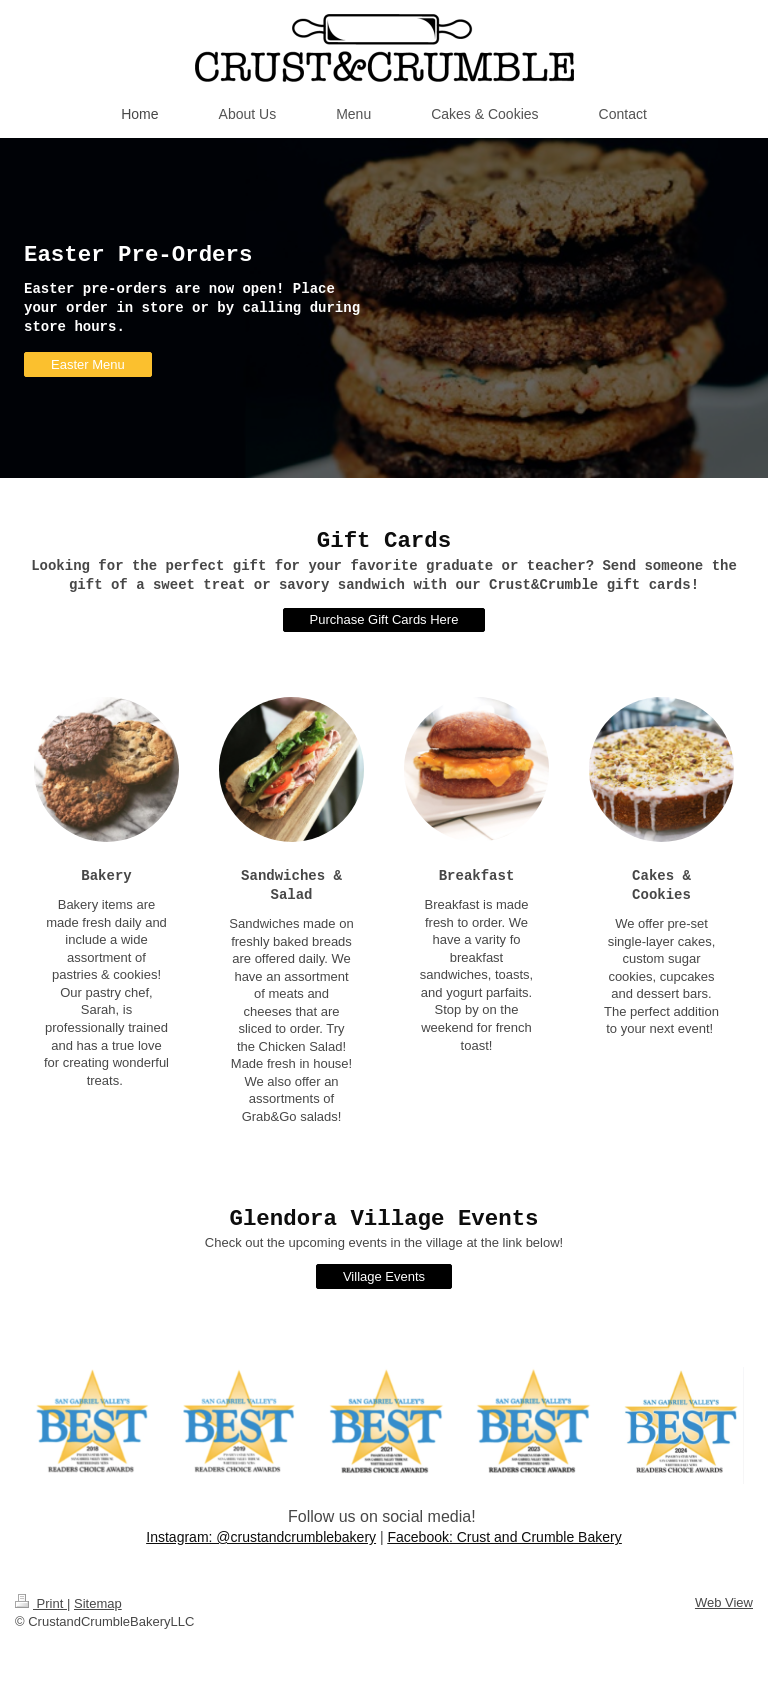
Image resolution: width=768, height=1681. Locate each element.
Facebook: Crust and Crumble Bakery (504, 1537)
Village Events (384, 1276)
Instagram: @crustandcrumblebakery (261, 1537)
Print (41, 1603)
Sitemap (98, 1603)
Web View (724, 1602)
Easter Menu (88, 364)
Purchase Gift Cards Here (384, 619)
